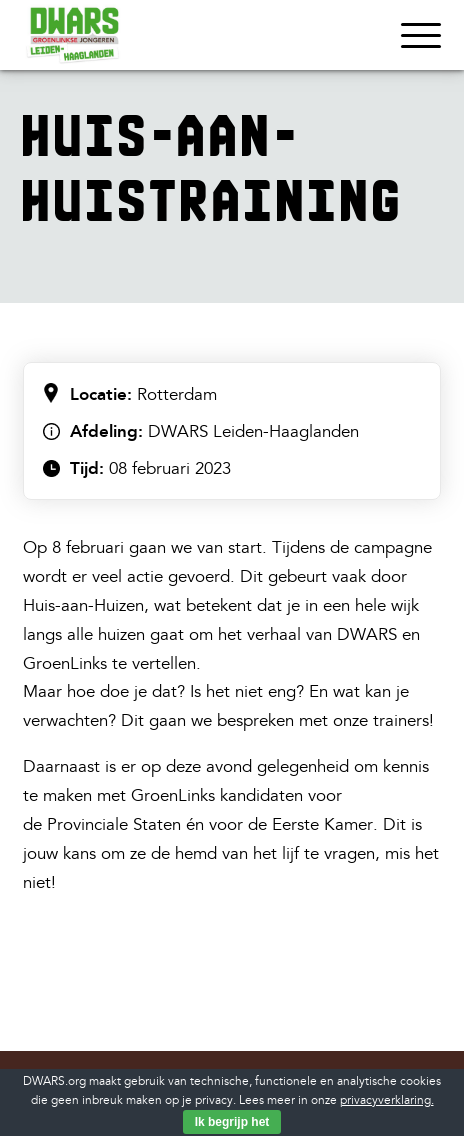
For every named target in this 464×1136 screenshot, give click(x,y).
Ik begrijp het (232, 1122)
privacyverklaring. (387, 1100)
